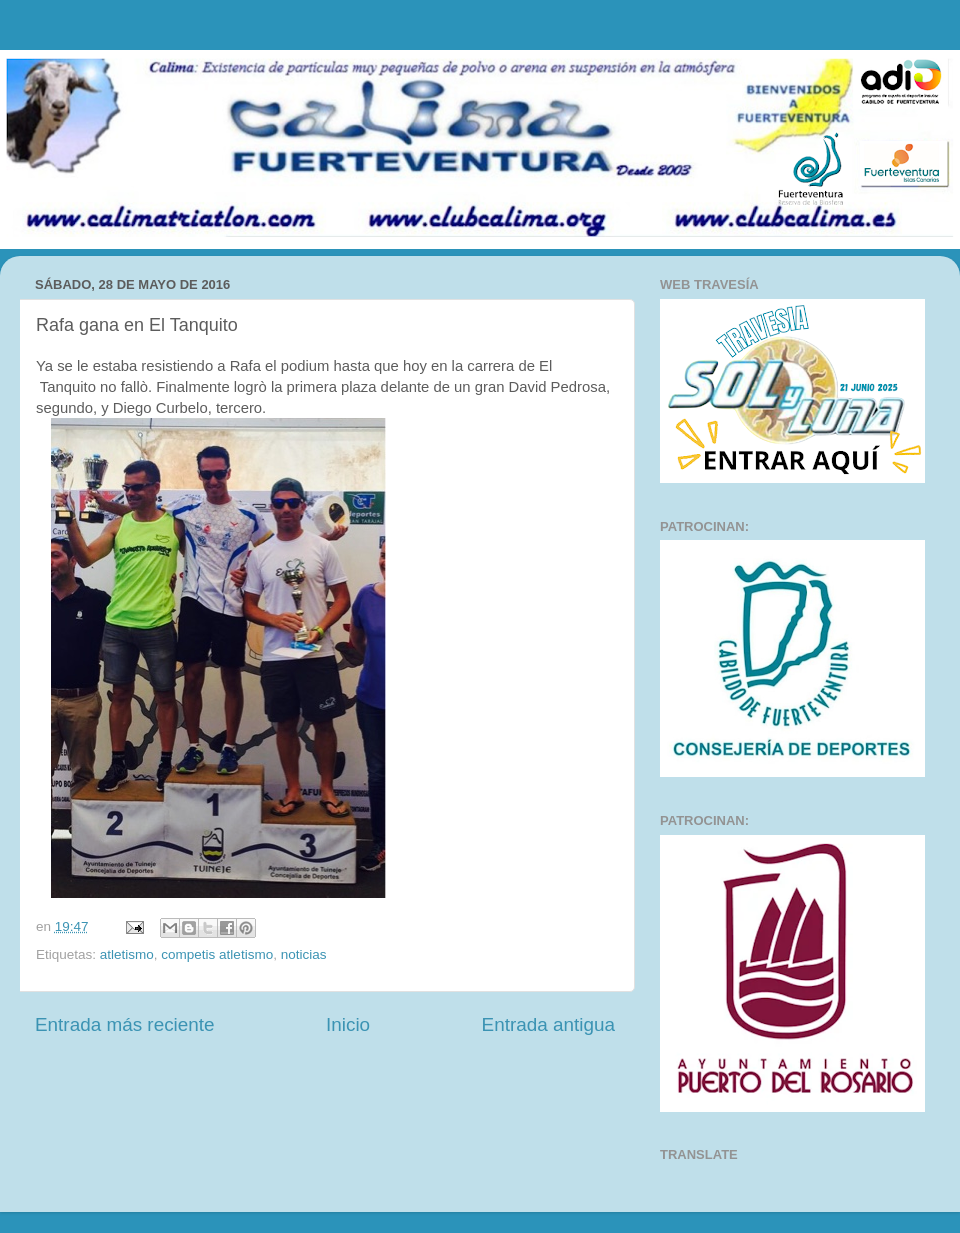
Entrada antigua (548, 1024)
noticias (304, 954)
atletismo (127, 954)
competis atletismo (217, 954)
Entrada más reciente (125, 1024)
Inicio (348, 1024)
